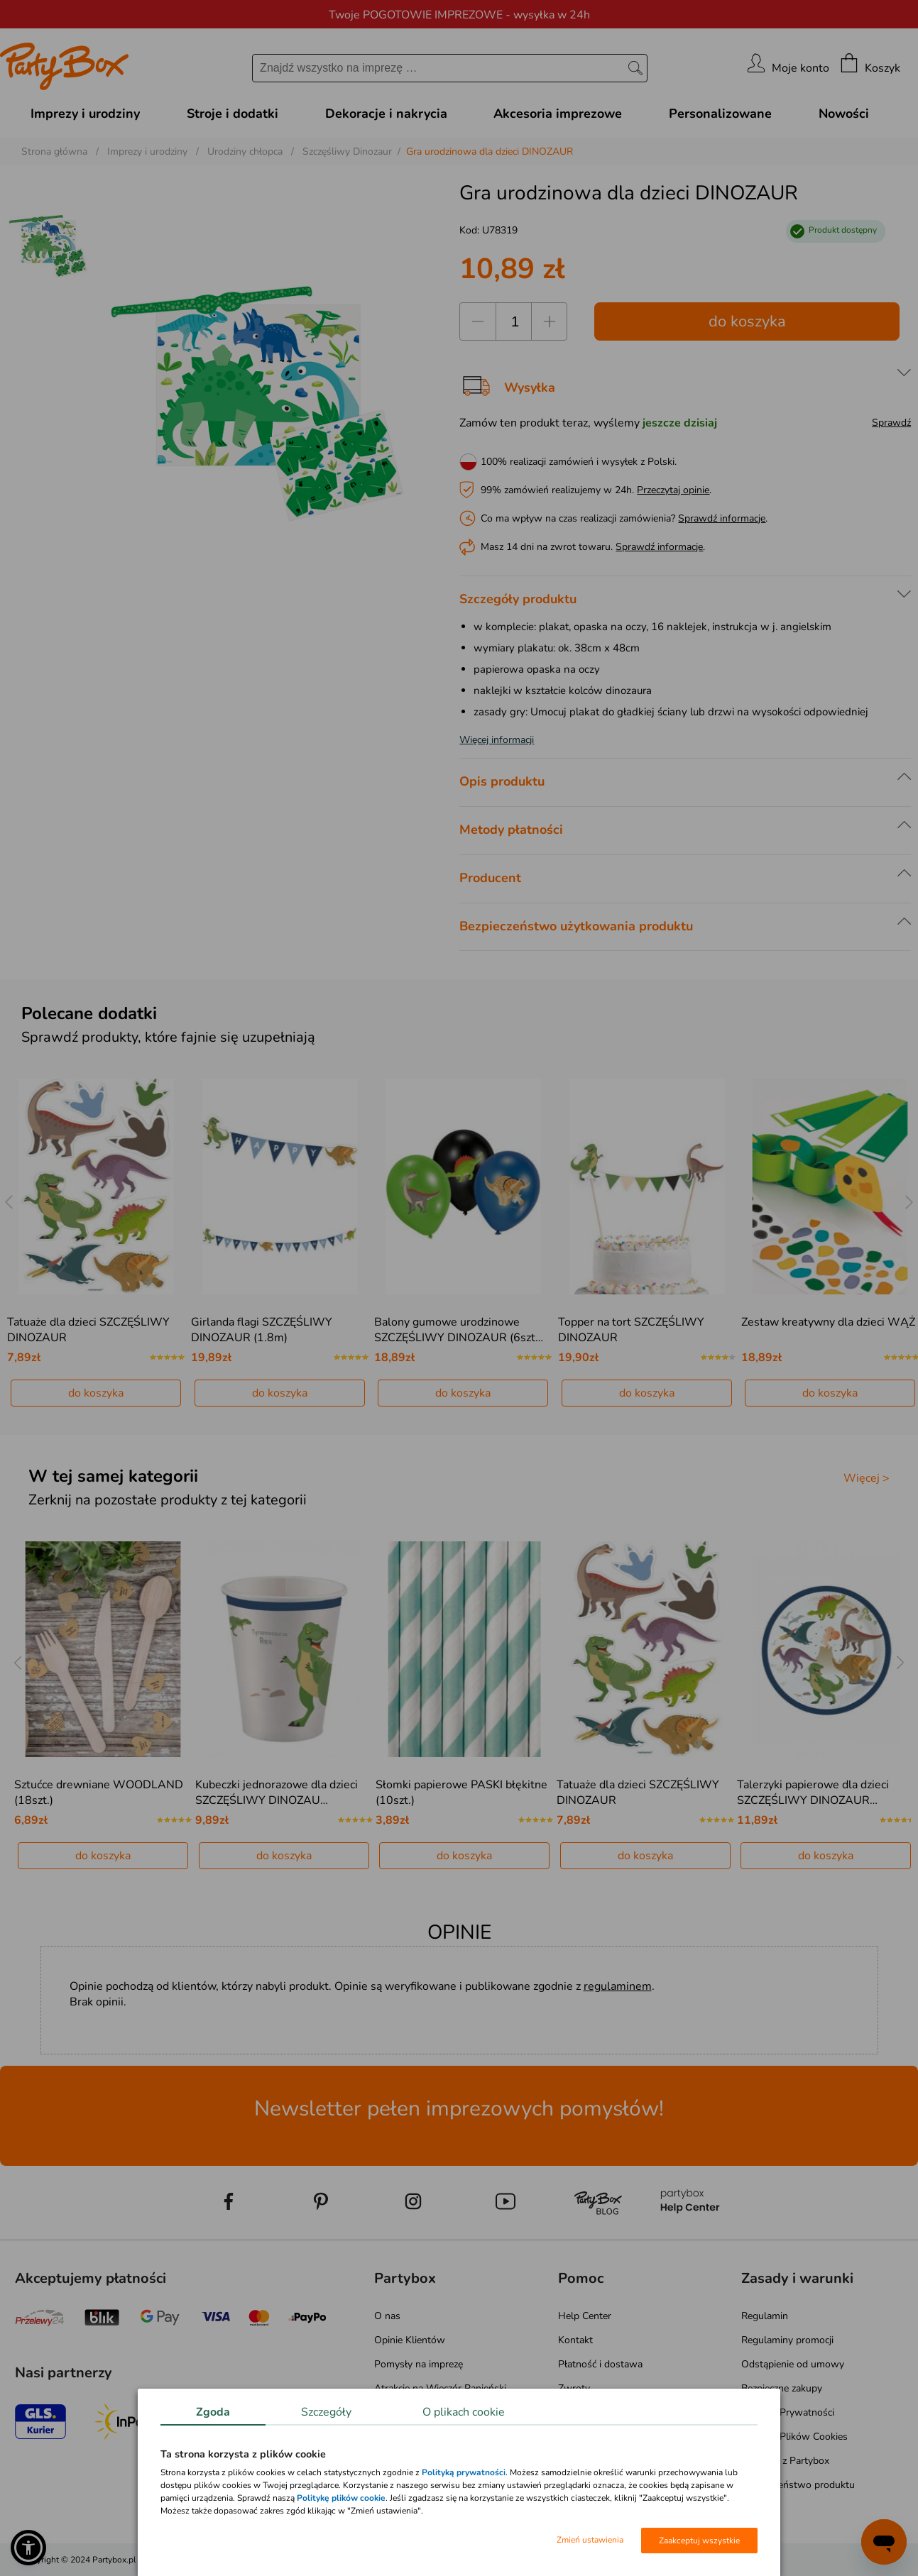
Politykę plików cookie (341, 2498)
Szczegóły (326, 2412)
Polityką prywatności (464, 2472)
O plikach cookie (463, 2412)
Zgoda (213, 2412)
